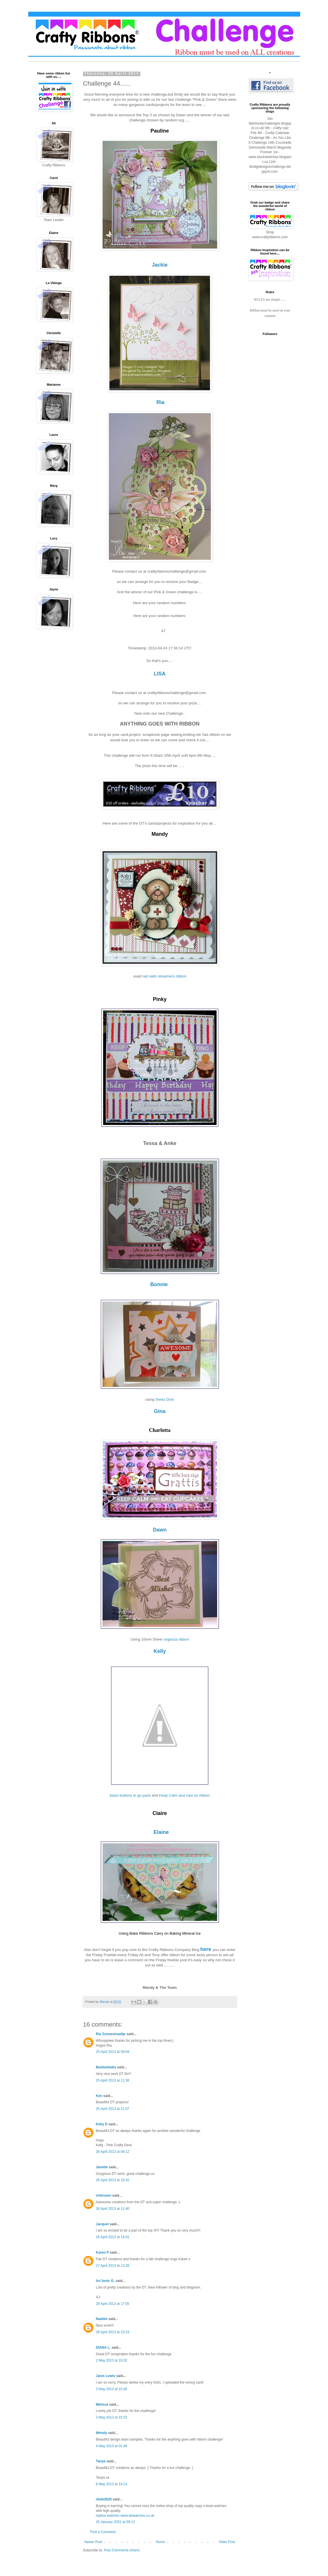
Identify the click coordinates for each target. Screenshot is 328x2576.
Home (160, 2544)
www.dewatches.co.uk (137, 2517)
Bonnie (159, 1286)
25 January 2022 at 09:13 (115, 2524)
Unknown (103, 2197)
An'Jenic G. (105, 2283)
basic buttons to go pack (130, 1797)
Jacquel (102, 2226)
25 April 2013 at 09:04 (112, 2053)
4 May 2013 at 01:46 (111, 2448)
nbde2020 (104, 2501)
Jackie (160, 265)
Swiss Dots (164, 1401)
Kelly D (102, 2126)
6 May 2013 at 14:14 (111, 2486)
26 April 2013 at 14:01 (112, 2239)
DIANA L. (103, 2349)
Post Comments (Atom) (122, 2552)
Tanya (101, 2463)
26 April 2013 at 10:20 (112, 2182)
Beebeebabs (106, 2069)
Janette (102, 2169)
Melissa (102, 2406)
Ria (159, 402)
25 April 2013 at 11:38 (112, 2082)
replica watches (108, 2517)
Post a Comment (103, 2534)
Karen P (102, 2254)
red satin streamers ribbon (164, 978)
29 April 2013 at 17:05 (112, 2305)
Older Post (227, 2544)
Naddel (101, 2321)
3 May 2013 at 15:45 (111, 2391)
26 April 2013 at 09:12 (112, 2153)
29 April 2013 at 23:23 (112, 2334)
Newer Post (93, 2544)
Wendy (101, 2435)
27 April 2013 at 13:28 (112, 2267)
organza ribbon (176, 1641)
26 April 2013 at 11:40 (112, 2210)
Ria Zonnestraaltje (111, 2036)
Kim (99, 2098)
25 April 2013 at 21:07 (112, 2110)
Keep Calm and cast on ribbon (184, 1797)
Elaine (161, 1834)
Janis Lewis (105, 2378)
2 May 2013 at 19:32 (111, 2362)
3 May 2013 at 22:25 (111, 2419)
